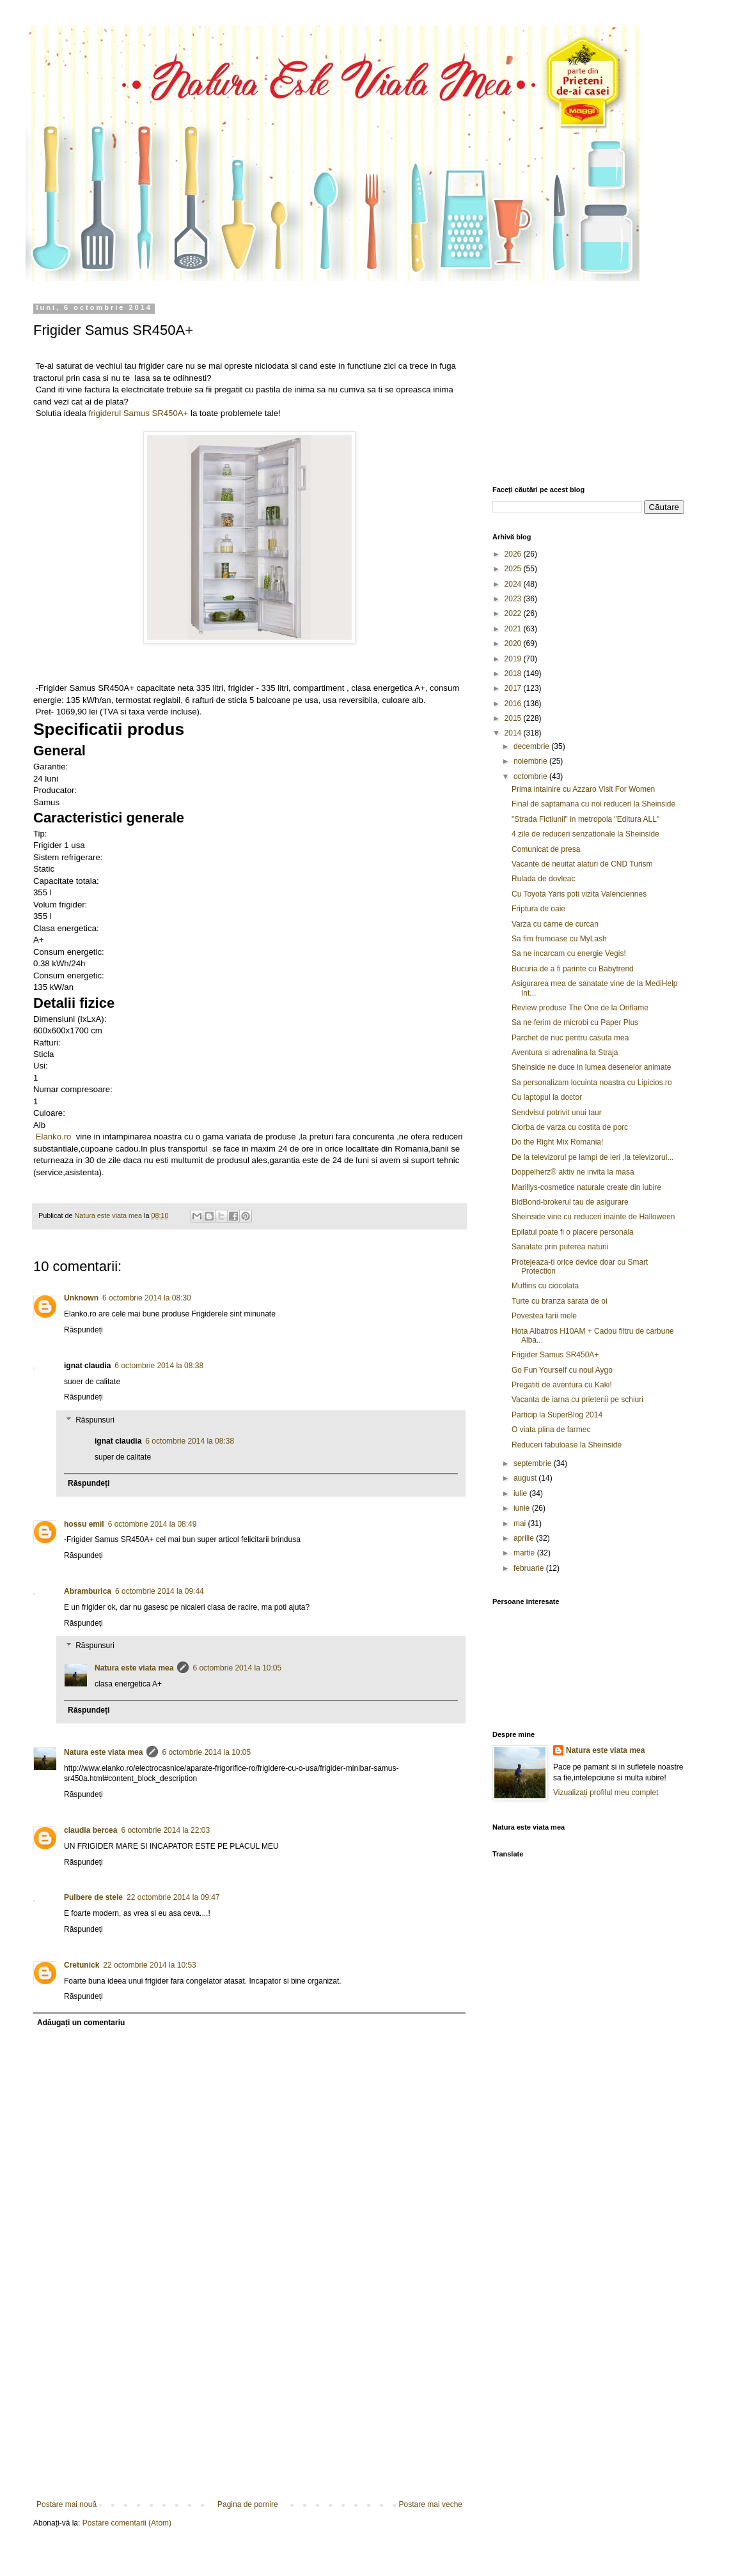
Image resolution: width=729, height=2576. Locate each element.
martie (525, 1552)
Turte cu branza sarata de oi (560, 1301)
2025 (514, 568)
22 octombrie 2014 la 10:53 (149, 1965)
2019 (514, 658)
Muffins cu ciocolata (545, 1285)
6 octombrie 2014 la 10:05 (236, 1667)
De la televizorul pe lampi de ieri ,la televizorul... (592, 1157)
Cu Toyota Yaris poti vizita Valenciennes (579, 894)
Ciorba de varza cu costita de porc (570, 1127)
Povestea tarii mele (544, 1315)
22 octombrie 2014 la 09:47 (173, 1897)
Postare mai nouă (66, 2504)
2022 (514, 613)
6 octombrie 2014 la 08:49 (152, 1524)
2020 (514, 643)
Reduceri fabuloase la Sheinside (567, 1444)
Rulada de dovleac (543, 878)
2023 (514, 598)
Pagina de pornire (247, 2504)
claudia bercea (90, 1830)
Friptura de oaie (538, 908)
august (525, 1478)
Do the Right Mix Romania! (557, 1142)
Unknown (81, 1297)
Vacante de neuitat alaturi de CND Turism (582, 864)
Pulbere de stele (93, 1897)
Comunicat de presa (546, 849)
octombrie (531, 776)
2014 (514, 733)
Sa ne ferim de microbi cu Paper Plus (575, 1022)
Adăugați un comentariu (81, 2022)
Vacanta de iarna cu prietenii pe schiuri (577, 1399)
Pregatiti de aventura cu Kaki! (562, 1384)
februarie (529, 1568)
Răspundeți (83, 1329)
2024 (514, 584)
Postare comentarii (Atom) (126, 2522)
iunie (522, 1508)
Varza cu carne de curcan (555, 924)
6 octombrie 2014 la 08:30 (146, 1297)
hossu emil (84, 1524)
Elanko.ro (54, 1136)
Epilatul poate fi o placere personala (573, 1232)
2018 (514, 673)
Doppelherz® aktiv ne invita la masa (573, 1172)
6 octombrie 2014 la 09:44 (159, 1591)
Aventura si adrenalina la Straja (565, 1052)
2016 (514, 703)
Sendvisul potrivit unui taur (557, 1112)
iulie (521, 1493)
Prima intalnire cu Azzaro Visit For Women (583, 789)
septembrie (533, 1463)
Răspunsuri (94, 1419)
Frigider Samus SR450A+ (555, 1354)
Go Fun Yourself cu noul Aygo (562, 1370)
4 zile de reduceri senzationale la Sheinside (585, 833)
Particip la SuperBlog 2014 (557, 1414)
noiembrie (531, 761)
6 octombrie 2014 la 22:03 (165, 1830)
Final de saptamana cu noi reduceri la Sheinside (593, 803)
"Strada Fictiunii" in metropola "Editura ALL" (585, 819)
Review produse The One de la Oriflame (580, 1007)
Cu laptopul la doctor (547, 1097)
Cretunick (81, 1965)
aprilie (524, 1538)
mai (520, 1523)
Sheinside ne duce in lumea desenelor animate (591, 1067)
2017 (514, 688)
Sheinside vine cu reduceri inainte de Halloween (593, 1216)
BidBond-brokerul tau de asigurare (570, 1202)
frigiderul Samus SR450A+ (139, 413)
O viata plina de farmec (551, 1429)
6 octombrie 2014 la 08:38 (158, 1365)
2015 (514, 718)
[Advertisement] (249, 2404)
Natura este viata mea (134, 1667)
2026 (514, 554)
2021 (514, 628)
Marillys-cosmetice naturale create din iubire (586, 1187)
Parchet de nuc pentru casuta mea (570, 1037)
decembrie (532, 746)
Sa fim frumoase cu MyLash (559, 938)
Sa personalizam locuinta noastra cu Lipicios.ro (592, 1082)
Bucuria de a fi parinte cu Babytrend (573, 968)
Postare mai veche (430, 2504)
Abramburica (87, 1591)
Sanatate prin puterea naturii (560, 1246)
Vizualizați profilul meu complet (606, 1792)
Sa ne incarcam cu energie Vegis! (569, 953)
